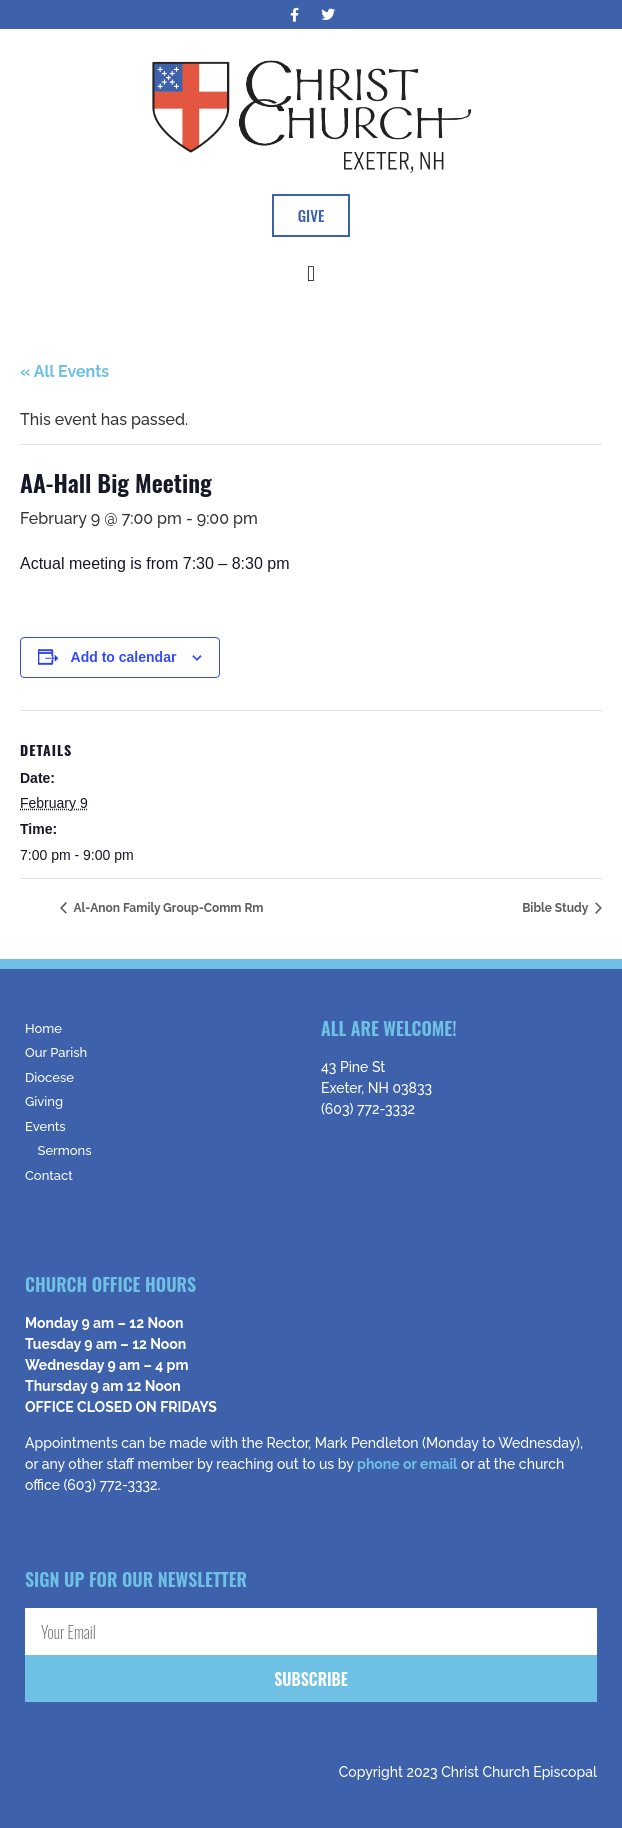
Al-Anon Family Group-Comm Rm (167, 908)
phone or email (407, 1464)
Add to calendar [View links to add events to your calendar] (124, 657)
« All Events (64, 371)
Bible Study (556, 908)
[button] (310, 273)
